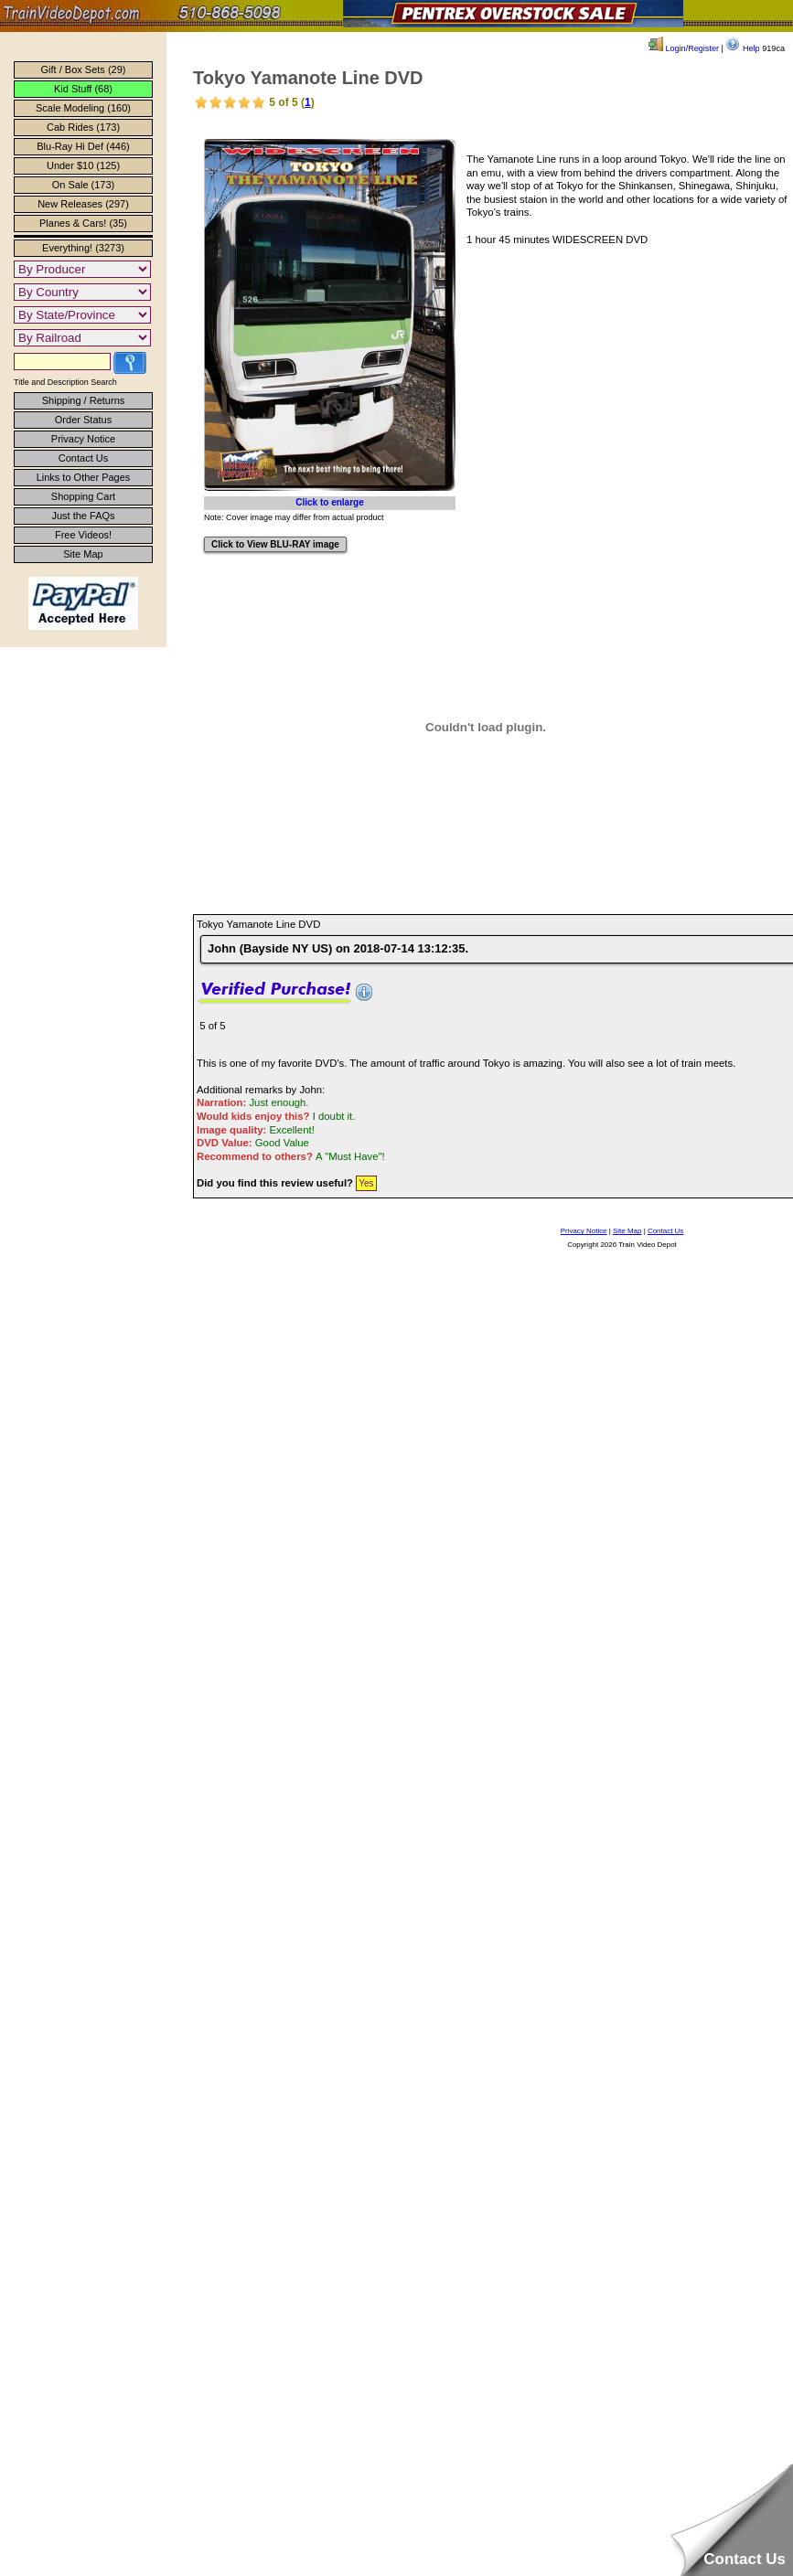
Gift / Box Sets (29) (83, 69)
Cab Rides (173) (83, 127)
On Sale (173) (83, 184)
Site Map (82, 553)
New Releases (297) (83, 203)
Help (742, 48)
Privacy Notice (83, 438)
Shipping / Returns (83, 400)
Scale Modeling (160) (83, 107)
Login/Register (683, 48)
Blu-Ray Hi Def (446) (83, 146)
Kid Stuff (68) (83, 88)
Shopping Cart (83, 496)
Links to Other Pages (84, 477)
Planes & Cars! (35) (83, 223)
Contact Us (83, 457)
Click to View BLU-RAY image (275, 544)
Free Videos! (83, 534)
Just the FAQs (82, 515)
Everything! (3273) (83, 247)
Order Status (83, 419)
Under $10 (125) (83, 165)
